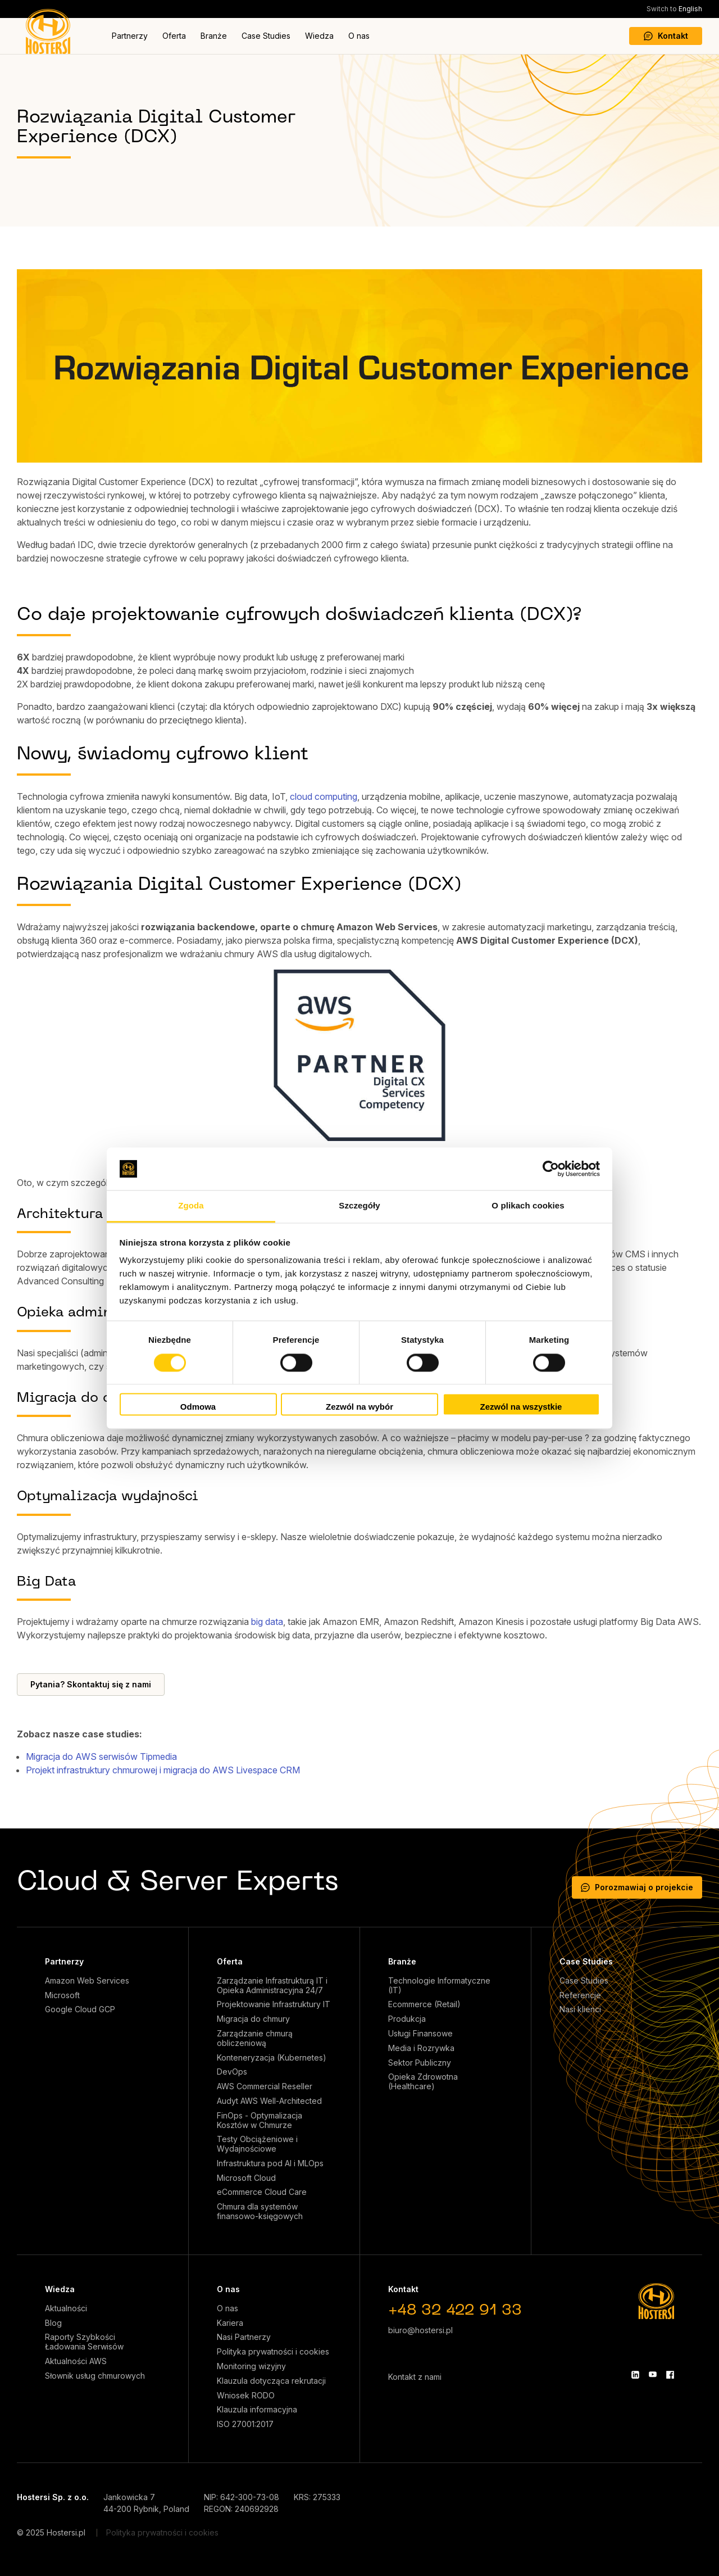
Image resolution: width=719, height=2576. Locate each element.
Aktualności (66, 2308)
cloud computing (323, 796)
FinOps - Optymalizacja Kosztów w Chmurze (259, 2120)
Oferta (174, 35)
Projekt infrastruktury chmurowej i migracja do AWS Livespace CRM (163, 1770)
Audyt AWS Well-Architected (269, 2101)
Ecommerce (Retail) (424, 2004)
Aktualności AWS (76, 2361)
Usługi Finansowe (420, 2033)
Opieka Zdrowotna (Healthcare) (423, 2081)
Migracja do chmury (253, 2018)
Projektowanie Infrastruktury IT (273, 2004)
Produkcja (407, 2018)
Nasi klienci (580, 2009)
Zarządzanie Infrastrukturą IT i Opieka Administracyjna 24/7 (272, 1985)
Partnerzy (130, 35)
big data (267, 1621)
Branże (214, 35)
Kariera (230, 2323)
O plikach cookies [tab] (528, 1206)
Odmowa (198, 1407)
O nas (359, 35)
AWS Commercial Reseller (264, 2086)
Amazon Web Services (87, 1980)
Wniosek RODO (246, 2395)
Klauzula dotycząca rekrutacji (271, 2380)
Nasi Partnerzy (244, 2337)
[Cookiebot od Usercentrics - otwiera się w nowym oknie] (551, 1168)
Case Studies (266, 35)
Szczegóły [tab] (359, 1206)
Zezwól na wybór (359, 1407)
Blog (53, 2323)
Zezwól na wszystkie (521, 1407)
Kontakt (666, 35)
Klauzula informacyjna (257, 2409)
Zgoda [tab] (191, 1206)
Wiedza (319, 35)
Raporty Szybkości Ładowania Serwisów (84, 2342)
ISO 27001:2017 (245, 2424)
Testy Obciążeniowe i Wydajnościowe (257, 2144)
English (674, 8)
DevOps (232, 2071)
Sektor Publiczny (419, 2062)
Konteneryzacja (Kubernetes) (271, 2057)
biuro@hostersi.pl (420, 2330)
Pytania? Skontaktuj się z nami (90, 1684)
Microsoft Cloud (246, 2178)
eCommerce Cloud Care (262, 2192)
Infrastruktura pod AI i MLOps (270, 2163)
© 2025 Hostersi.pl (51, 2532)
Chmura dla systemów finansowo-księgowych (260, 2211)
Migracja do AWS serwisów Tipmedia (101, 1756)
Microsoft (62, 1995)
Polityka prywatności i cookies (273, 2351)
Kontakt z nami (415, 2377)
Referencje (580, 1995)
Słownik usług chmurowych (95, 2375)
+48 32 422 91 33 (455, 2311)
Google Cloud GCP (80, 2009)
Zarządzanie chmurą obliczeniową (255, 2038)
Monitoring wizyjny (251, 2366)
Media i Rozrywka (421, 2048)
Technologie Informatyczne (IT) (439, 1985)
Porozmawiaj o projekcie (637, 1887)
